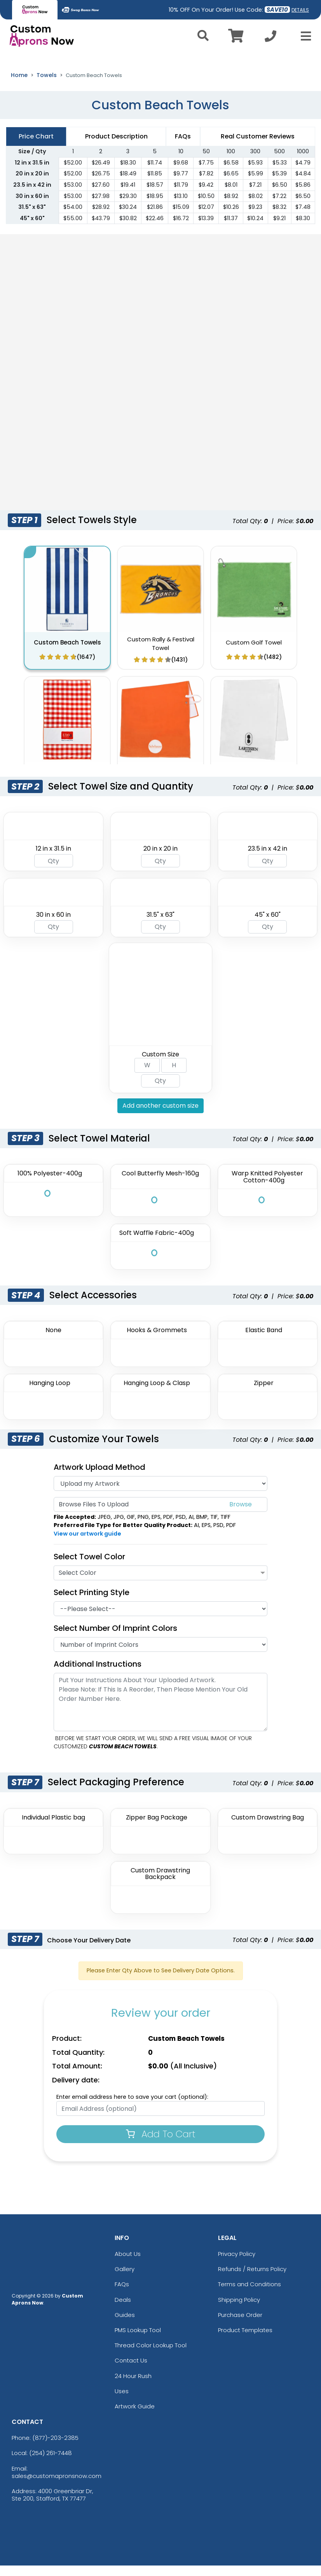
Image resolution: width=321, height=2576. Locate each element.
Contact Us (131, 2371)
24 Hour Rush (133, 2386)
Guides (125, 2325)
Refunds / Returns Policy (252, 2279)
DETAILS (300, 10)
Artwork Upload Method (99, 1477)
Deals (123, 2310)
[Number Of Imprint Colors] (160, 1655)
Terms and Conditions (249, 2295)
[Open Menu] (303, 36)
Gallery (124, 2279)
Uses (122, 2401)
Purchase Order (240, 2325)
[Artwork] (160, 1494)
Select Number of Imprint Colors (115, 1638)
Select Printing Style (91, 1602)
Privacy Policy (236, 2264)
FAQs (122, 2295)
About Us (128, 2264)
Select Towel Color (89, 1567)
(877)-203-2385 (55, 2448)
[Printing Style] (160, 1619)
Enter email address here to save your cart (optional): (132, 2107)
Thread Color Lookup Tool (151, 2356)
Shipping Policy (239, 2310)
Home (19, 85)
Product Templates (245, 2340)
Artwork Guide (135, 2417)
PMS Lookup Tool (138, 2340)
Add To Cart (160, 2144)
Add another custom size (160, 1115)
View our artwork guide (87, 1544)
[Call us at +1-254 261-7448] (270, 38)
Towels (47, 85)
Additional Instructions (97, 1674)
